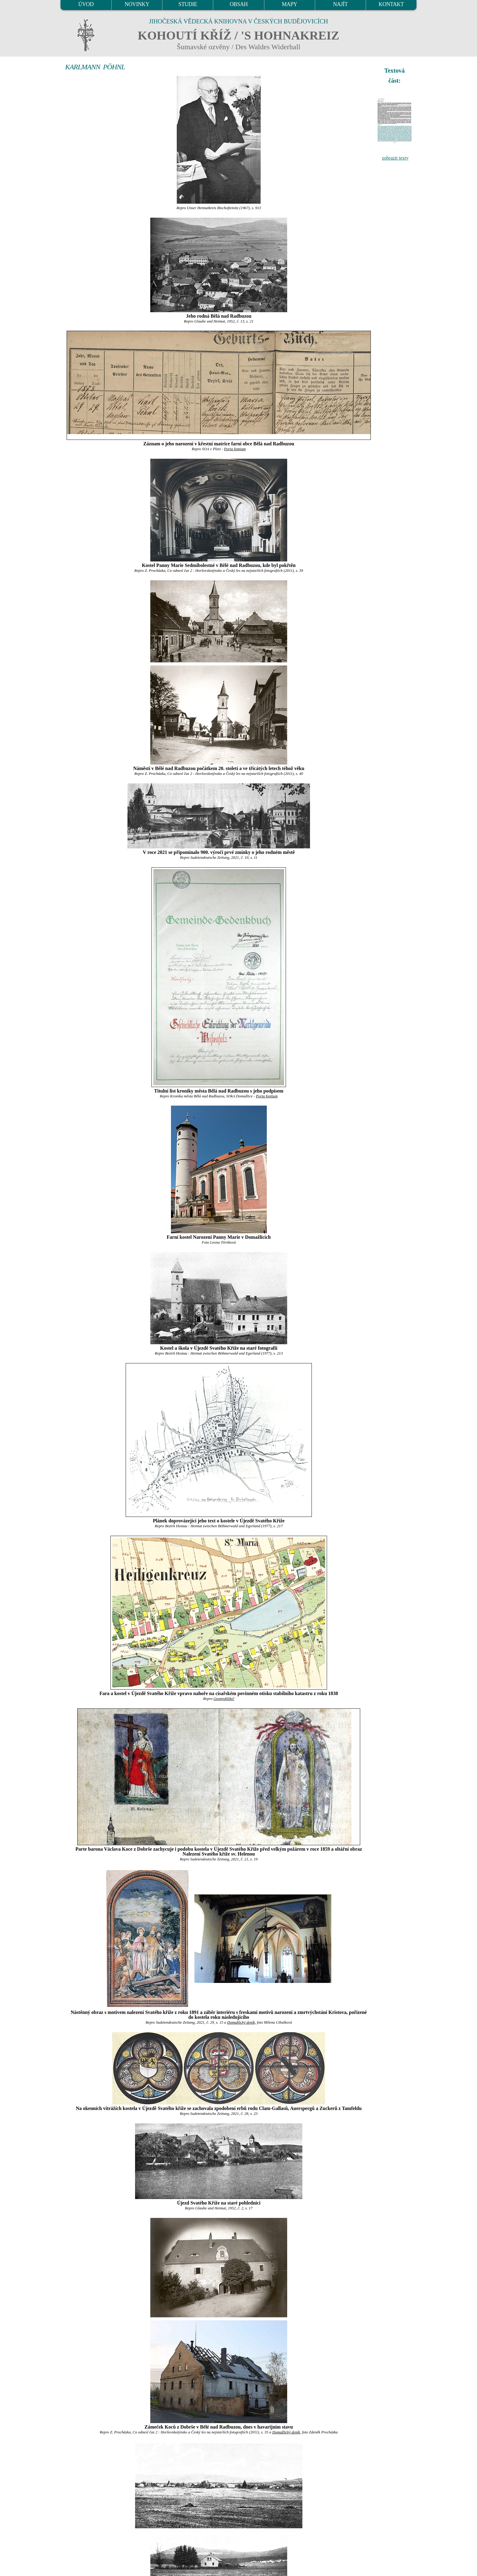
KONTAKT (391, 4)
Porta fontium (234, 449)
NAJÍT (340, 4)
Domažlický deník (241, 2022)
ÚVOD (85, 4)
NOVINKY (137, 4)
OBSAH (239, 4)
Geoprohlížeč (224, 1699)
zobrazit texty (395, 158)
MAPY (289, 4)
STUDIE (188, 4)
